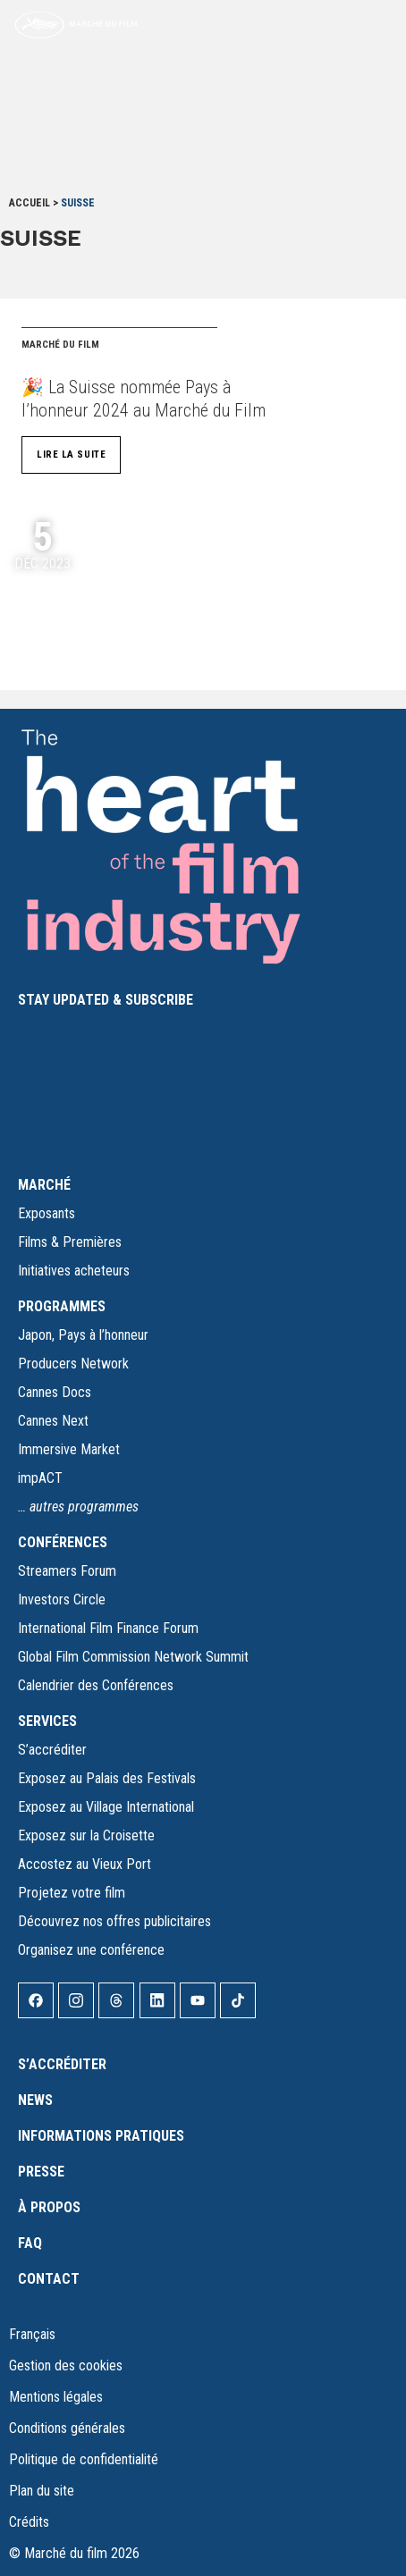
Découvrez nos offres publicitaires (114, 1921)
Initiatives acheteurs (74, 1270)
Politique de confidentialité (83, 2459)
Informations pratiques (101, 2135)
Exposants (46, 1213)
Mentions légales (56, 2396)
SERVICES (47, 1721)
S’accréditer (52, 1749)
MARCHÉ (44, 1184)
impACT (40, 1477)
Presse (41, 2171)
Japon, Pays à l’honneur (83, 1334)
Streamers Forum (67, 1570)
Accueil (29, 203)
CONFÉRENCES (62, 1542)
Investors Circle (62, 1599)
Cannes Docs (54, 1392)
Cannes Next (53, 1420)
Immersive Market (69, 1449)
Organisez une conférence (91, 1949)
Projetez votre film (71, 1892)
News (35, 2100)
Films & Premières (70, 1241)
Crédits (29, 2521)
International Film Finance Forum (108, 1628)
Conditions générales (67, 2428)
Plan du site (41, 2490)
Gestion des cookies (66, 2365)
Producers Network (73, 1363)
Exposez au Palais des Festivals (107, 1778)
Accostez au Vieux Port (84, 1864)
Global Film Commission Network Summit (133, 1656)
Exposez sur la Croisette (86, 1835)
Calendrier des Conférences (95, 1685)
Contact (49, 2278)
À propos (49, 2207)
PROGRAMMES (62, 1306)
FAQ (30, 2243)
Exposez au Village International (106, 1806)
